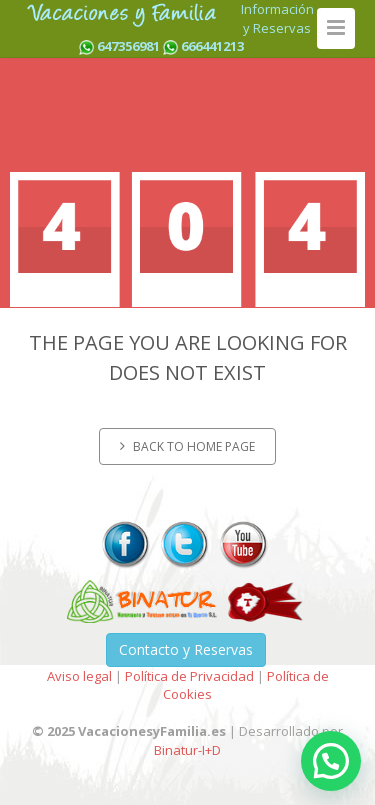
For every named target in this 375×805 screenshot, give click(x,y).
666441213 (212, 46)
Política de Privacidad (189, 676)
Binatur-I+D (187, 750)
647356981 (128, 46)
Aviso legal (79, 676)
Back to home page (187, 446)
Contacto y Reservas (186, 649)
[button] (331, 761)
